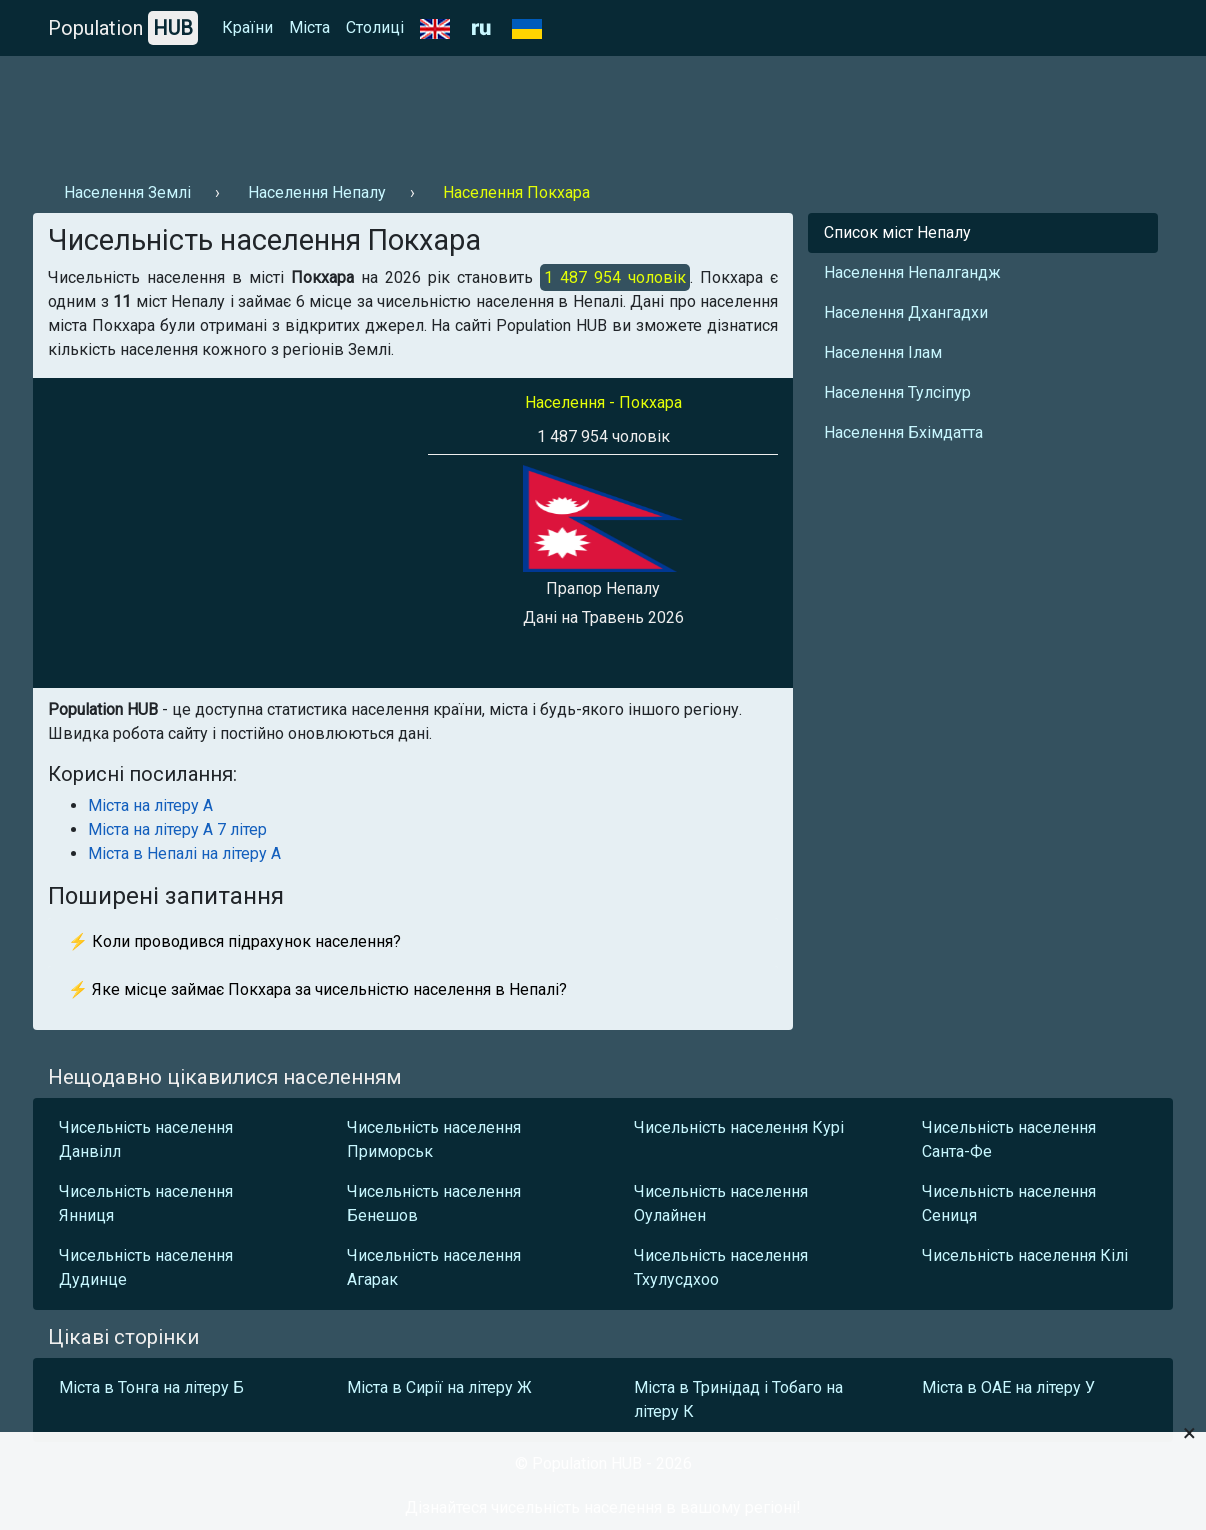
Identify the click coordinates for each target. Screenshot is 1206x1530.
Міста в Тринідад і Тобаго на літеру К (738, 1399)
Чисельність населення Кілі (1025, 1255)
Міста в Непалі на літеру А (184, 853)
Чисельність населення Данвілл (146, 1139)
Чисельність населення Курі (739, 1127)
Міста (309, 27)
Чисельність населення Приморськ (434, 1139)
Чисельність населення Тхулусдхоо (721, 1267)
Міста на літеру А (150, 805)
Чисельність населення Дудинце (146, 1267)
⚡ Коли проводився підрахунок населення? (234, 941)
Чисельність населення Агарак (434, 1267)
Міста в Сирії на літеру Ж (439, 1387)
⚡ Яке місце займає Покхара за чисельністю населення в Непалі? (317, 989)
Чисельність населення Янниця (146, 1203)
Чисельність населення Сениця (1009, 1203)
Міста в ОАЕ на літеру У (1008, 1387)
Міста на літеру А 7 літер (177, 829)
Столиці (375, 27)
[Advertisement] (397, 111)
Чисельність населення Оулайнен (721, 1203)
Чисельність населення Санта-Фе (1009, 1139)
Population (123, 28)
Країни (247, 27)
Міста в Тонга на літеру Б (151, 1387)
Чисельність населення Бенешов (434, 1203)
